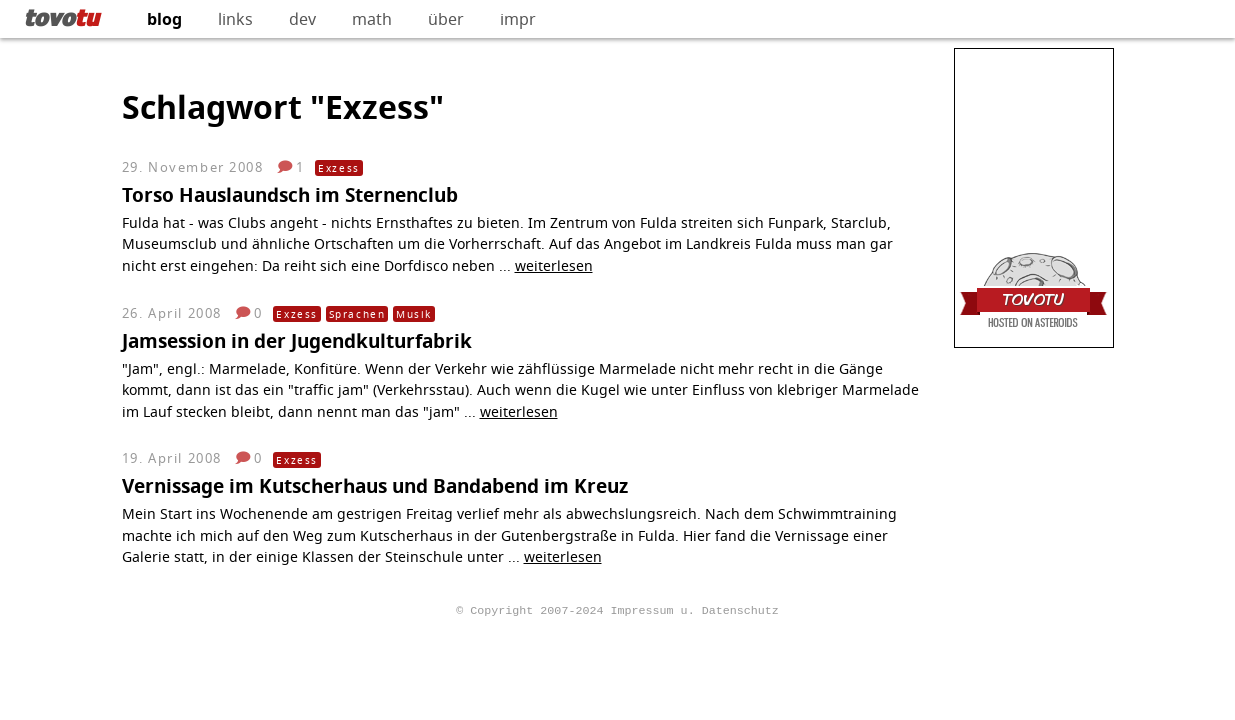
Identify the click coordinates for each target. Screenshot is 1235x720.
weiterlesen (554, 265)
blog (164, 19)
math (372, 19)
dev (302, 19)
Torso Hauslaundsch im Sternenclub (290, 194)
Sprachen (357, 314)
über (446, 19)
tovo (61, 17)
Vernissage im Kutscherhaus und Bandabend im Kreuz (375, 485)
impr (518, 19)
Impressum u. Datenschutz (694, 609)
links (235, 19)
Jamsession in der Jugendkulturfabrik (297, 340)
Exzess (339, 168)
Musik (414, 314)
